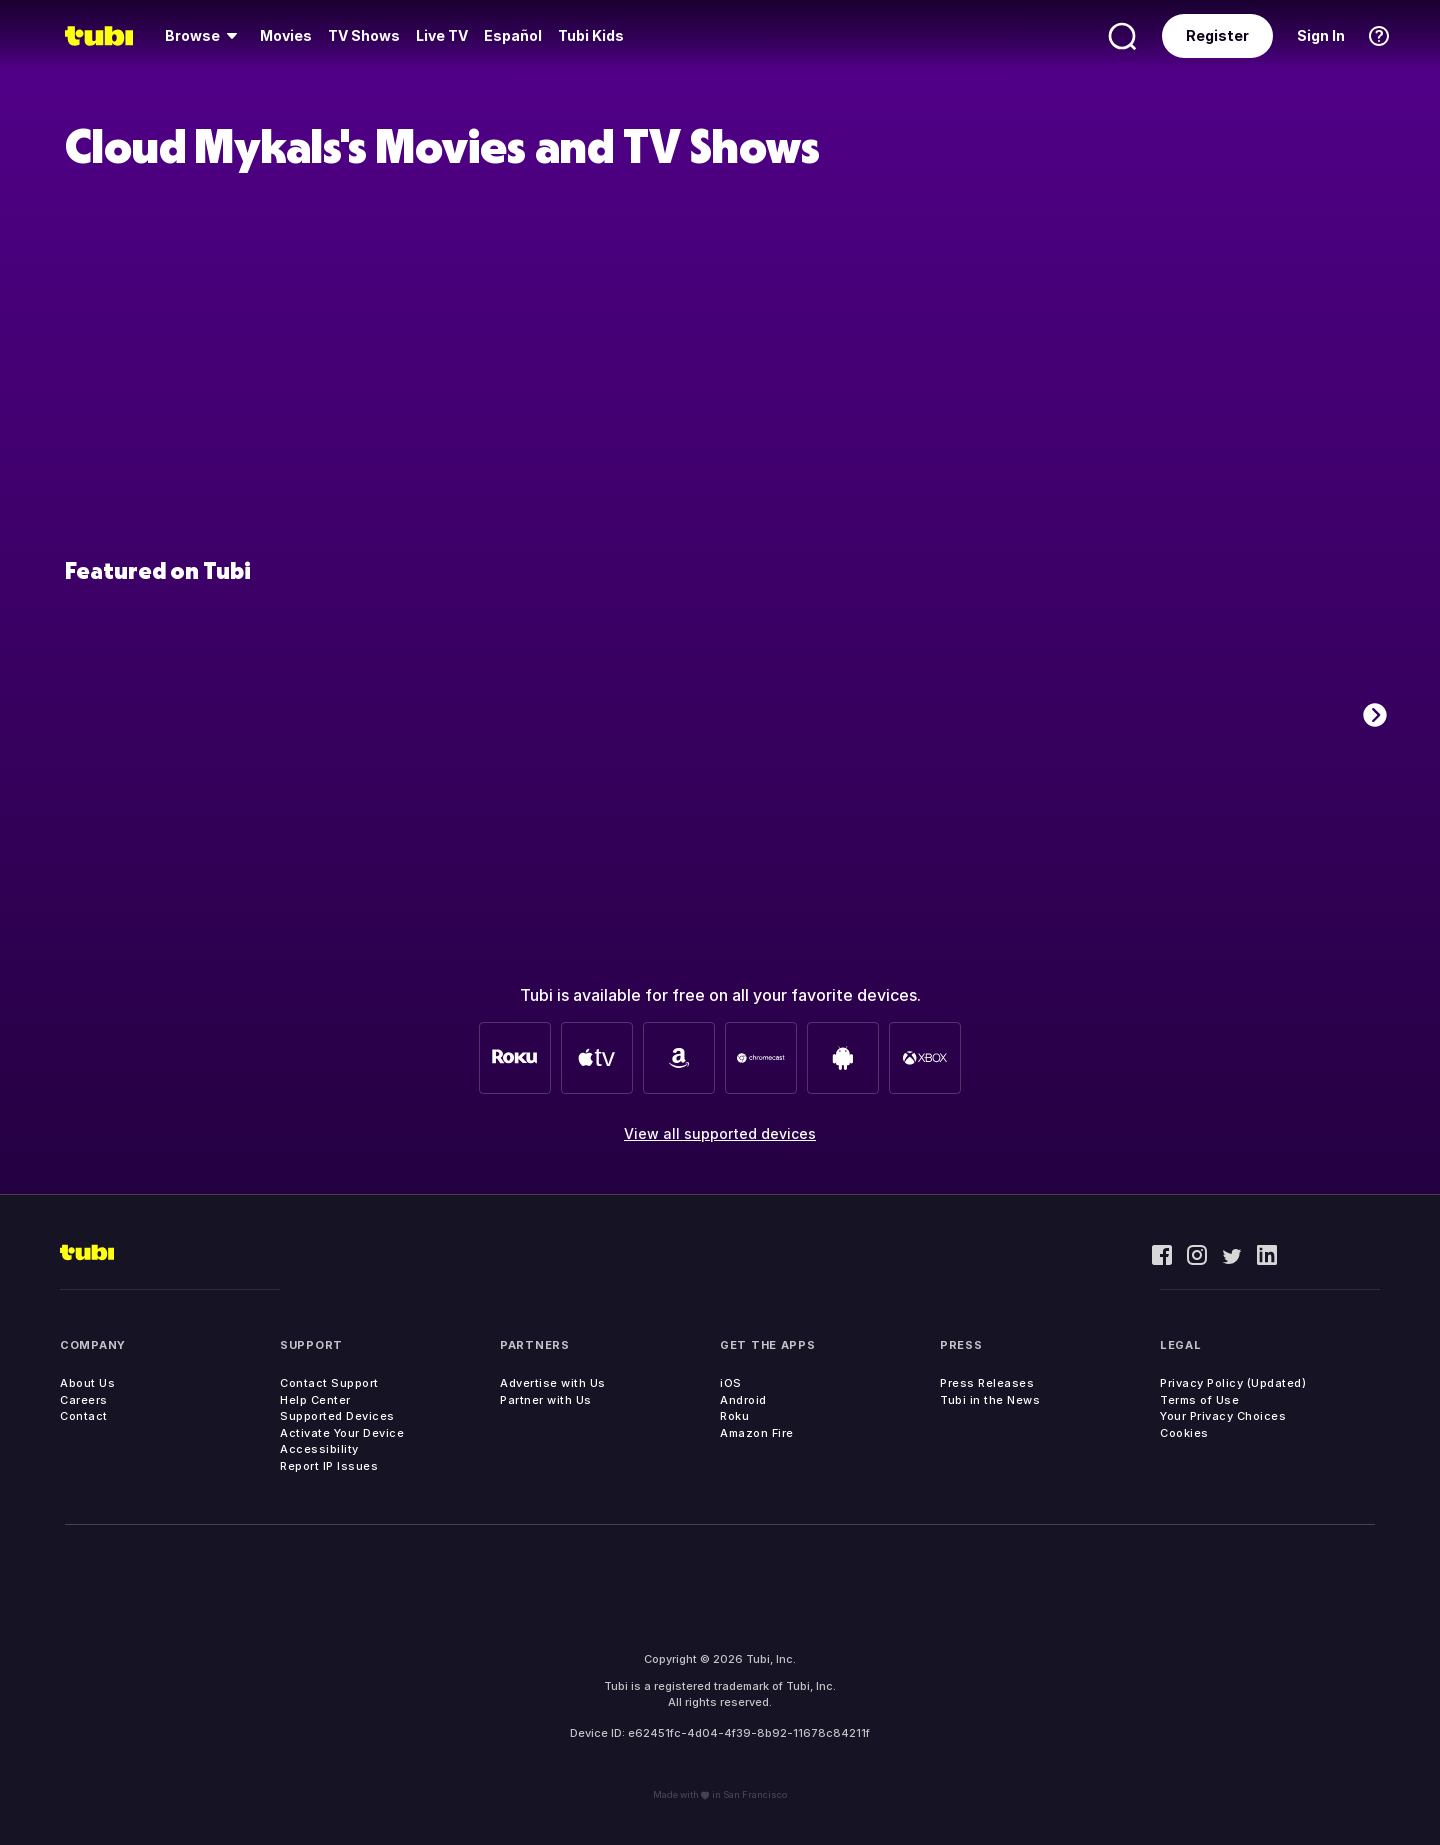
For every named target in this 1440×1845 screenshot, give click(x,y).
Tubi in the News (990, 1400)
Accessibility (319, 1449)
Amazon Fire (757, 1433)
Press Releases (987, 1383)
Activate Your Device (342, 1433)
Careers (84, 1400)
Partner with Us (546, 1400)
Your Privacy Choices (1223, 1416)
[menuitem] (204, 36)
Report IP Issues (329, 1466)
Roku (734, 1416)
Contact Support (329, 1383)
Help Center (315, 1400)
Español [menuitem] (513, 35)
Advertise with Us (553, 1383)
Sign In (1321, 35)
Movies (286, 35)
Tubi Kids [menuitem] (591, 35)
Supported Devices (337, 1416)
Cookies (1184, 1433)
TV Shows (364, 35)
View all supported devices (720, 1133)
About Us (87, 1383)
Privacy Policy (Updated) (1233, 1383)
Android (743, 1400)
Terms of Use (1199, 1400)
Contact (84, 1416)
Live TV (442, 35)
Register (1217, 35)
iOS (731, 1383)
